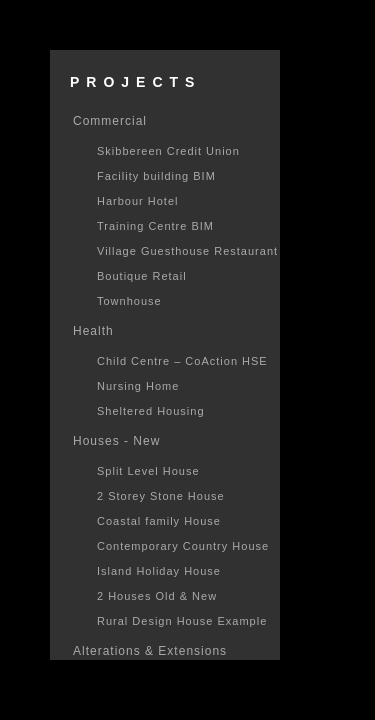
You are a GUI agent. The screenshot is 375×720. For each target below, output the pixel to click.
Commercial (110, 121)
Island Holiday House (159, 571)
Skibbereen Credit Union (168, 151)
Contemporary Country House (183, 546)
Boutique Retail (142, 276)
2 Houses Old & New (157, 596)
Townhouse (129, 301)
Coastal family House (159, 521)
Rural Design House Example (182, 621)
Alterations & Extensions (150, 651)
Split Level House (148, 471)
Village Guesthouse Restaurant (187, 251)
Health (93, 331)
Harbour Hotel (137, 201)
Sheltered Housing (151, 411)
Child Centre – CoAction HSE (182, 361)
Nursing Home (138, 386)
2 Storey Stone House (161, 496)
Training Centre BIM (155, 226)
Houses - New (116, 441)
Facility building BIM (156, 176)
